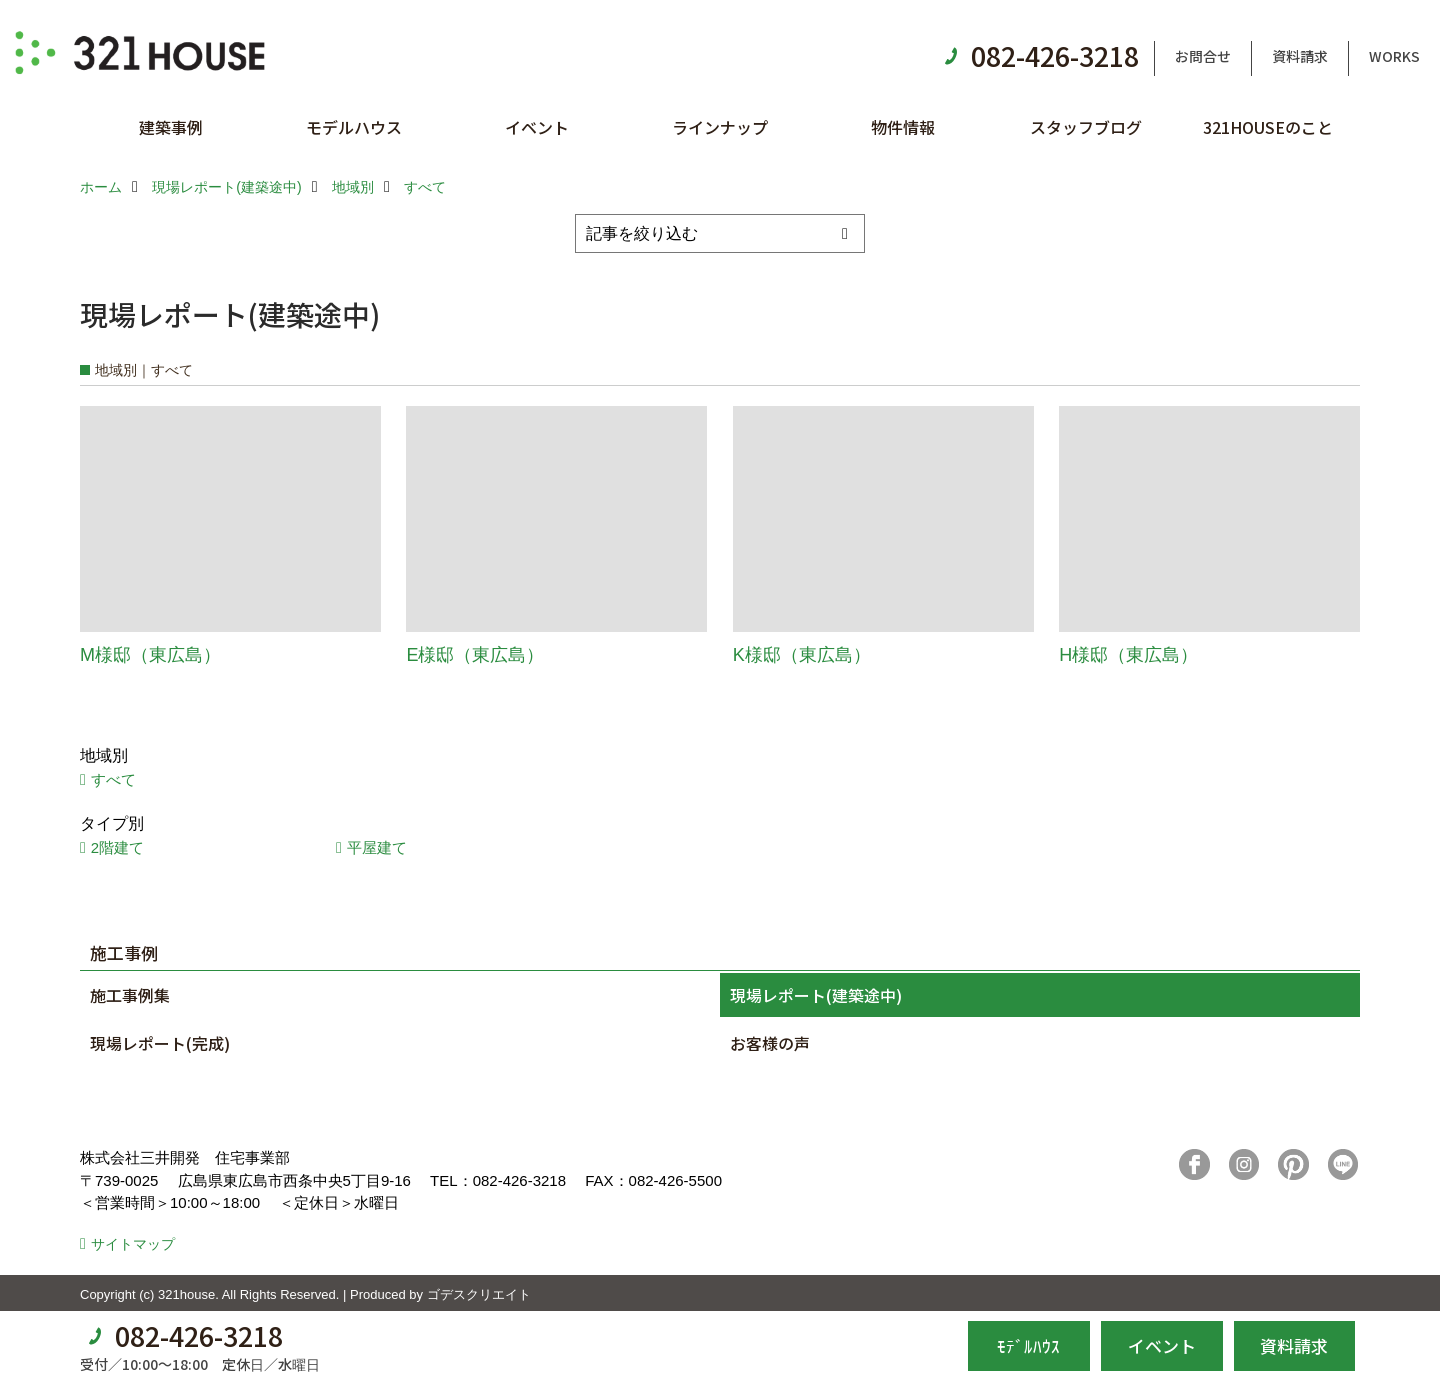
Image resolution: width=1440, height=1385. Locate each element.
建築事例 (171, 127)
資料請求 (1300, 56)
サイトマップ (133, 1244)
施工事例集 (130, 995)
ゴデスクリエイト (479, 1294)
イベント (537, 127)
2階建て (117, 847)
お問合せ (1203, 56)
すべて (113, 779)
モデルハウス (354, 127)
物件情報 (903, 127)
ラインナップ (720, 127)
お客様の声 (770, 1043)
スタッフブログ (1086, 127)
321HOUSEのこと (1268, 127)
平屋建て (377, 847)
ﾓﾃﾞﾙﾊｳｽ (1028, 1345)
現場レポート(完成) (160, 1043)
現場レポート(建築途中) (816, 995)
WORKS (1394, 56)
